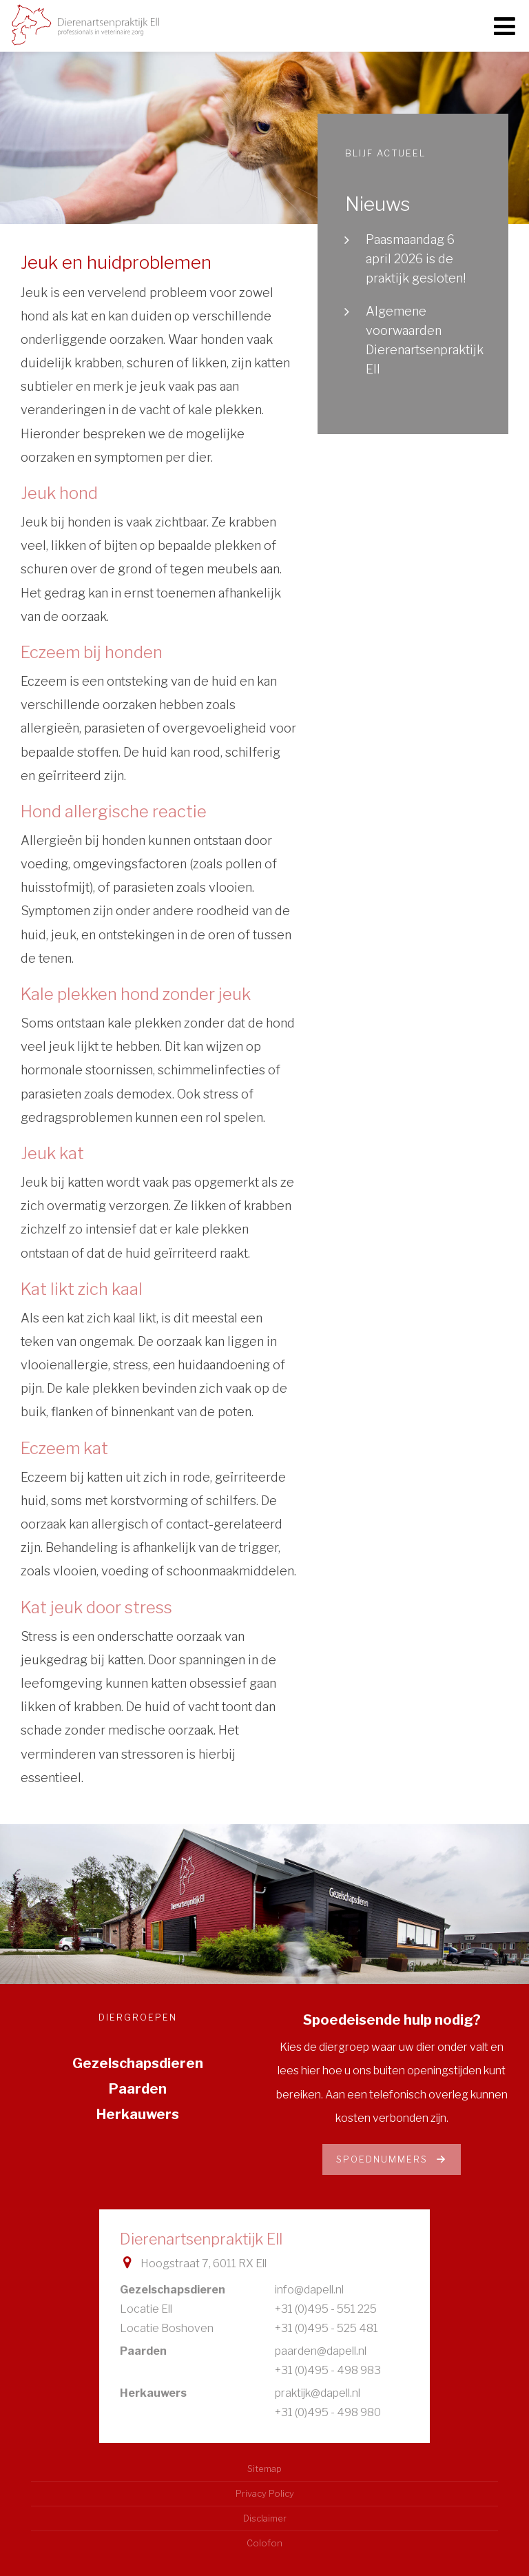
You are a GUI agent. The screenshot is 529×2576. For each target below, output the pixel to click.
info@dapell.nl (309, 2289)
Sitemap (264, 2469)
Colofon (264, 2543)
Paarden (138, 2089)
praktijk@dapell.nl (317, 2393)
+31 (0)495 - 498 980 (328, 2412)
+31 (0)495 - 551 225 (326, 2309)
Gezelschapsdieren (137, 2063)
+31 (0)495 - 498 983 (328, 2370)
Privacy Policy (265, 2493)
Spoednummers (391, 2159)
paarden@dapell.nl (320, 2351)
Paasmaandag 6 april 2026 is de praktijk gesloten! (416, 258)
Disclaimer (265, 2518)
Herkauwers (137, 2114)
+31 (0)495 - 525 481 (326, 2328)
